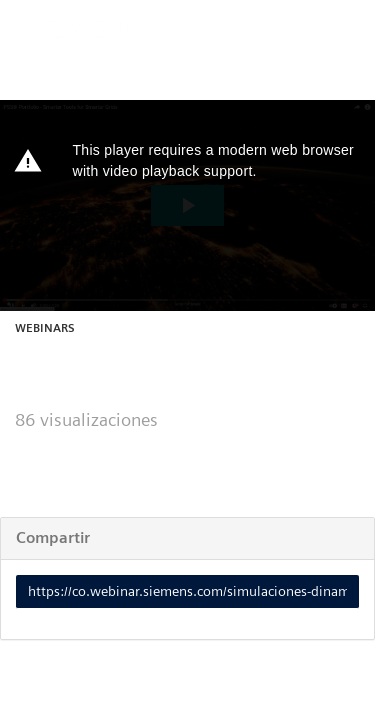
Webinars (45, 327)
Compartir (53, 537)
